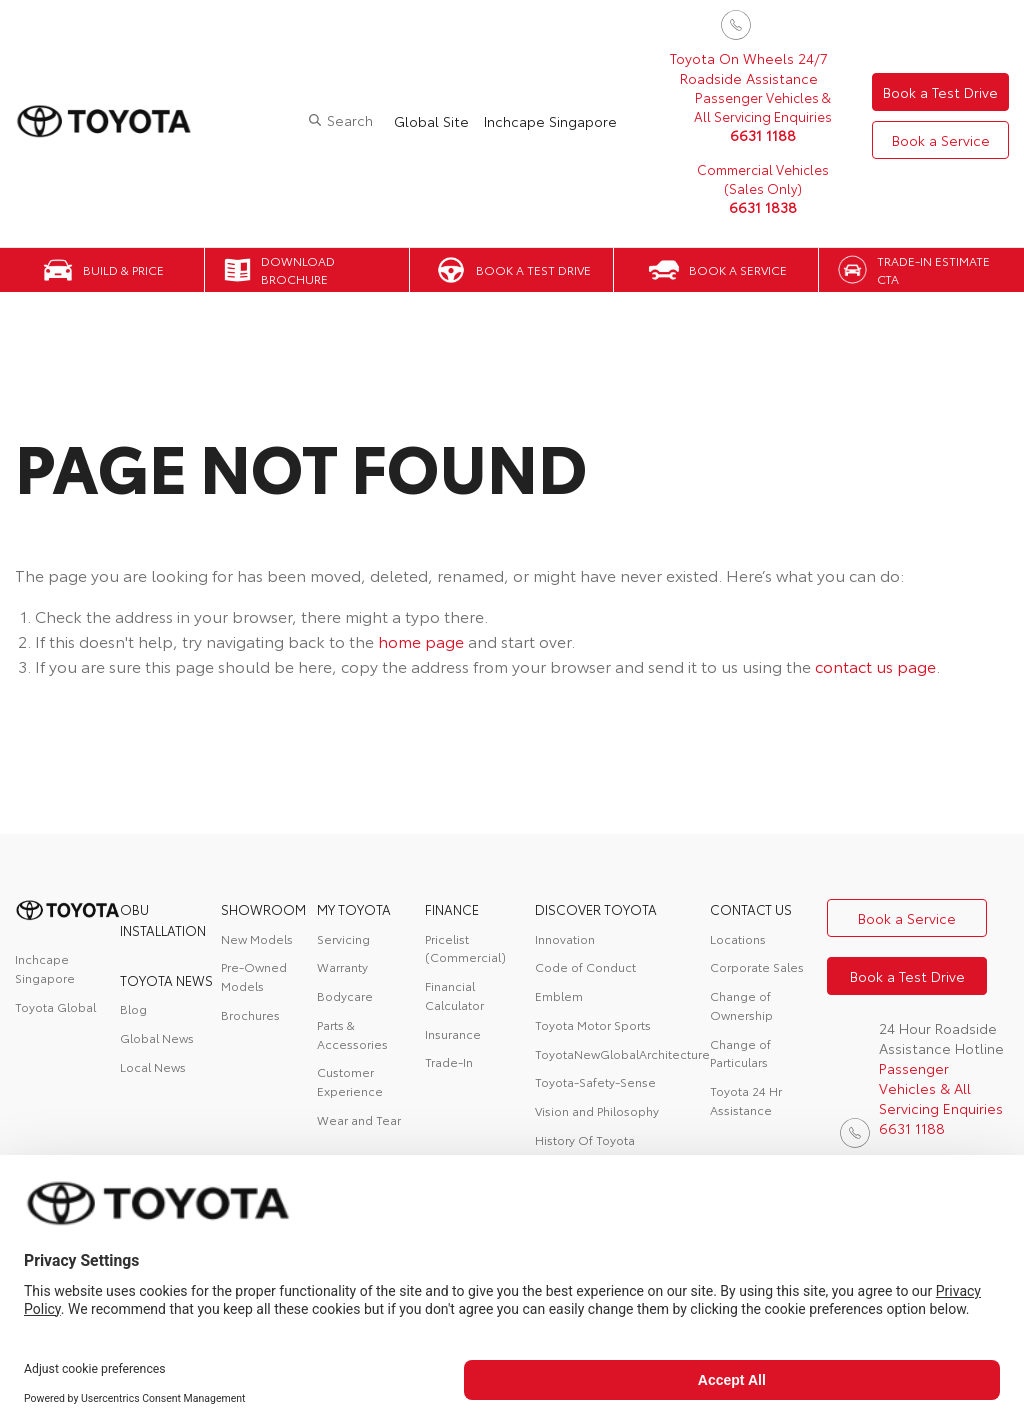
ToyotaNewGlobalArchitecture (622, 1053)
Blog (133, 1008)
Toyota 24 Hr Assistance (746, 1100)
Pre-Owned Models (254, 976)
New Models (257, 938)
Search (350, 120)
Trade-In (449, 1061)
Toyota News (166, 980)
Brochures (250, 1014)
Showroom (263, 909)
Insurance (453, 1033)
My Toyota (354, 909)
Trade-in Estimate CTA (933, 270)
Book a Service (941, 140)
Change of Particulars (740, 1053)
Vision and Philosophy (597, 1110)
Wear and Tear (359, 1119)
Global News (157, 1037)
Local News (153, 1066)
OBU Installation (163, 919)
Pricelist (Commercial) (465, 948)
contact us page (875, 665)
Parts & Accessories (352, 1034)
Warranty (342, 966)
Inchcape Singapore (550, 121)
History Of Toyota (585, 1139)
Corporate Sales (757, 966)
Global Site (431, 121)
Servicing (343, 938)
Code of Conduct (585, 966)
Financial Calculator (454, 995)
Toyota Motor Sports (593, 1024)
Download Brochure (298, 270)
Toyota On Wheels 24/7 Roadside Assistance (749, 68)
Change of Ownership (741, 1005)
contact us (751, 909)
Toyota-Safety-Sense (595, 1081)
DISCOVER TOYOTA (596, 909)
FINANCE (452, 909)
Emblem (559, 995)
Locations (738, 938)
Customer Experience (350, 1081)
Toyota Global (55, 1006)
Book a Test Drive (940, 92)
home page (421, 640)
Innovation (565, 938)
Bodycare (345, 995)
